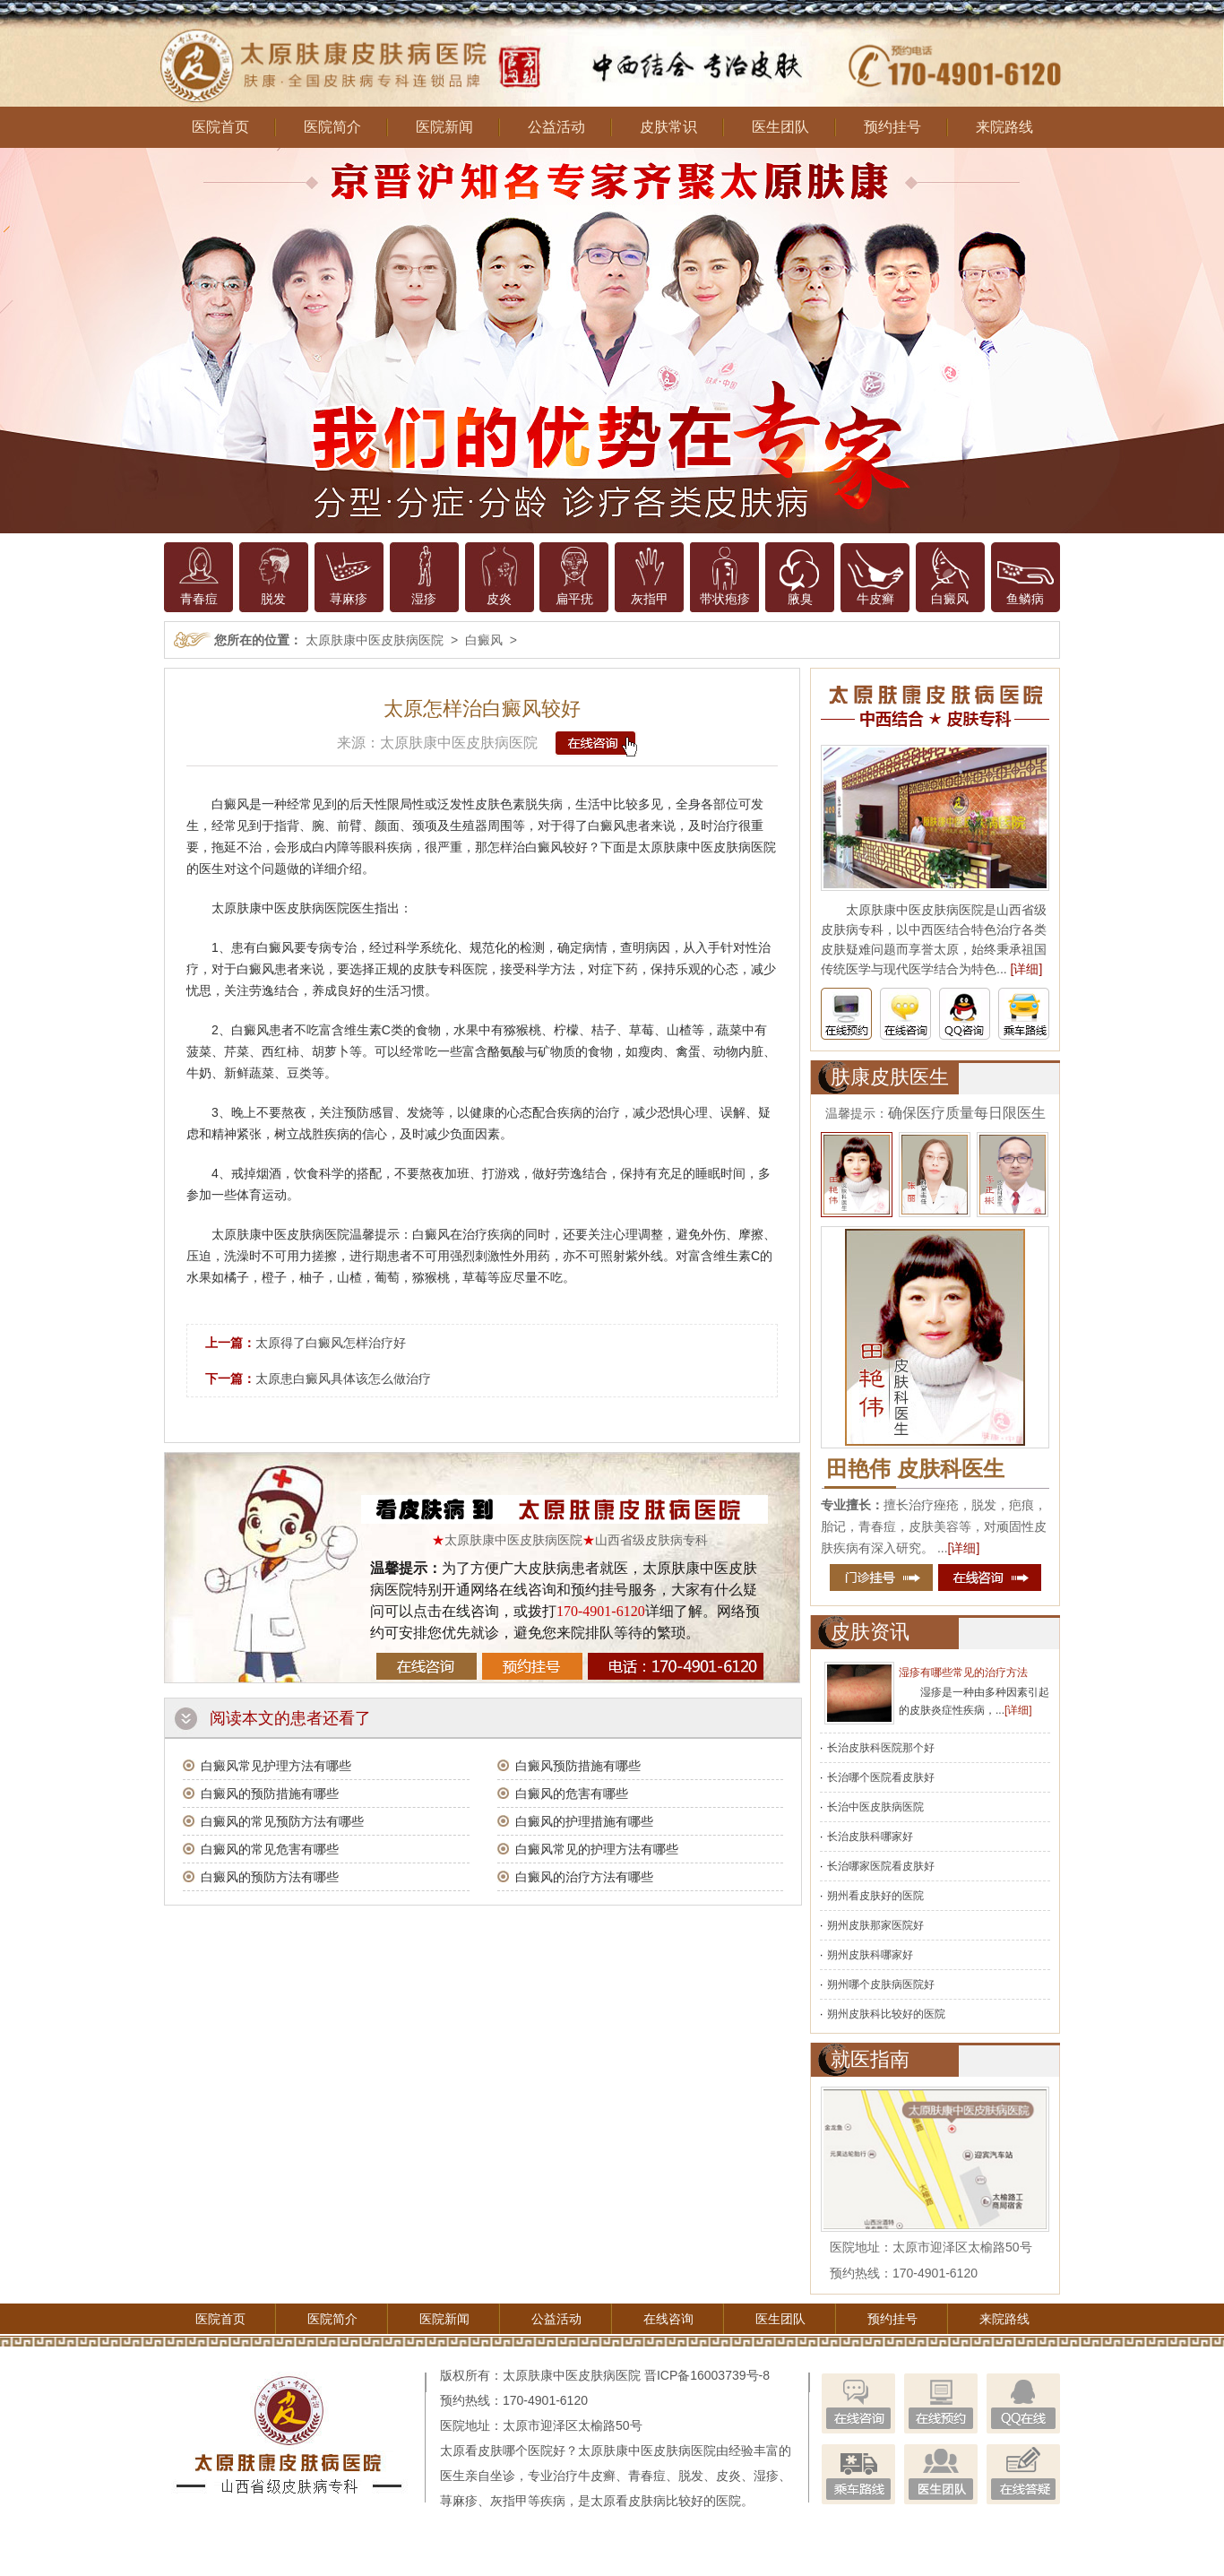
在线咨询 (668, 2319)
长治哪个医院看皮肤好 (881, 1777)
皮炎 (499, 599)
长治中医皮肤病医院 (875, 1807)
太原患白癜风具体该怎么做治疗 (343, 1378)
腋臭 (800, 599)
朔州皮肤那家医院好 (875, 1925)
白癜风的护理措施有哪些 (584, 1821)
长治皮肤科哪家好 (870, 1836)
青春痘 (199, 599)
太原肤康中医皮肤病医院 (375, 640)
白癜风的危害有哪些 (571, 1793)
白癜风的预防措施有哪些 (270, 1793)
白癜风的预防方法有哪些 (270, 1877)
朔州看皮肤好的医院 (875, 1895)
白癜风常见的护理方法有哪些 (596, 1849)
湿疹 (423, 599)
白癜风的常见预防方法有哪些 (282, 1821)
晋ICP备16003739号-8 (707, 2375)
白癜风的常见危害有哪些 (270, 1849)
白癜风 (950, 599)
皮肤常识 (668, 126)
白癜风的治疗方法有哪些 (584, 1877)
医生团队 (780, 126)
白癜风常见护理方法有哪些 (276, 1766)
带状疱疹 (725, 599)
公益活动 (556, 126)
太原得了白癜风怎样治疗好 (330, 1343)
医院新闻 (444, 126)
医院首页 (220, 126)
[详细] (1027, 969)
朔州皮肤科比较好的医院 (886, 2014)
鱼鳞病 (1025, 599)
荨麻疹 (348, 599)
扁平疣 (574, 599)
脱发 (273, 599)
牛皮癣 (875, 599)
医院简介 (332, 126)
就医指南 (870, 2059)
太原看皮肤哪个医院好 (502, 2450)
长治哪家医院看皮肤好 (881, 1866)
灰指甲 (649, 599)
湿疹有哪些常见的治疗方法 (963, 1672)
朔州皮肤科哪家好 (870, 1955)
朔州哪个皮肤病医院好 (881, 1984)
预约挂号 (892, 126)
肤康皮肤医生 (890, 1077)
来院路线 (1004, 126)
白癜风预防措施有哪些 (578, 1766)
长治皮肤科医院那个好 (881, 1748)
